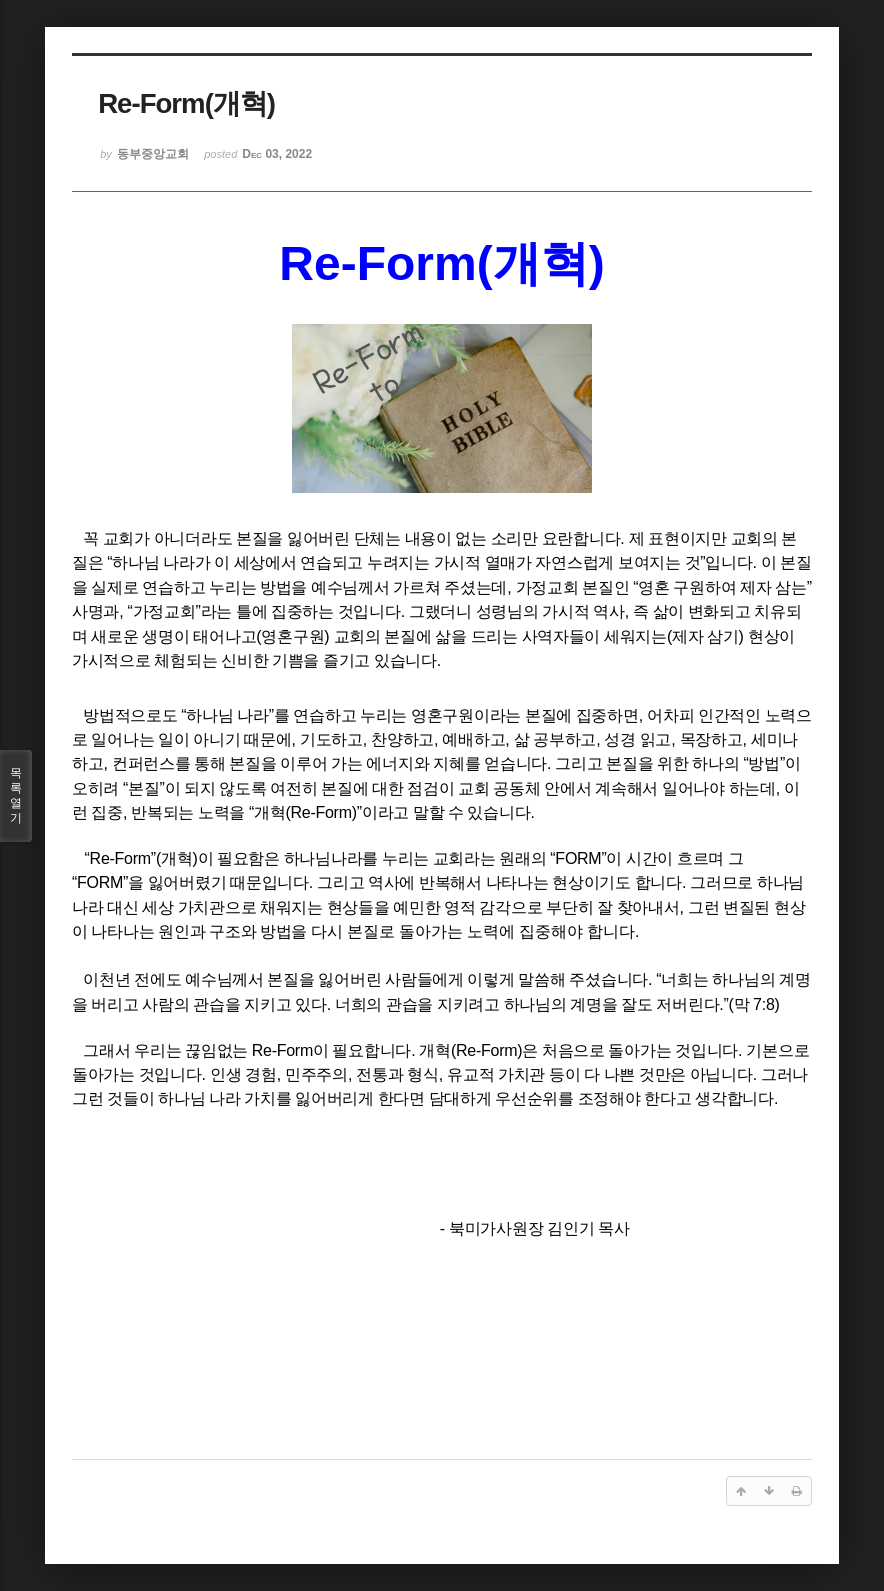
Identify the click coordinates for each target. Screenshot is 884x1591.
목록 (16, 796)
